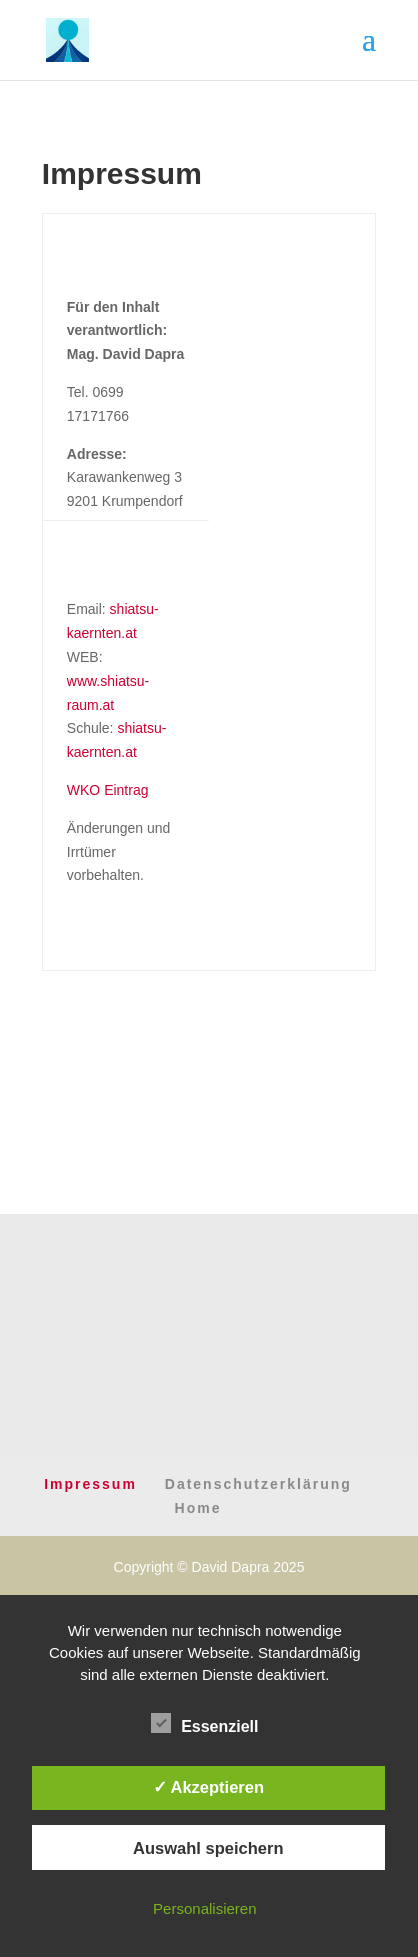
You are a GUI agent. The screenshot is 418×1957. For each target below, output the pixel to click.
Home (198, 1508)
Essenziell (204, 1724)
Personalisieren (204, 1908)
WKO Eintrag (108, 790)
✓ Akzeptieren (209, 1787)
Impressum (90, 1484)
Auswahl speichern (208, 1848)
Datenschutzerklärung (258, 1484)
